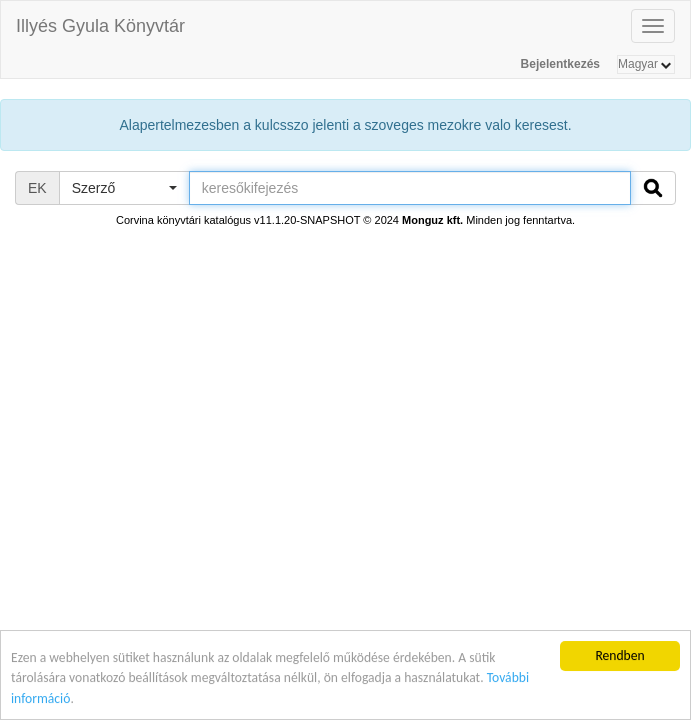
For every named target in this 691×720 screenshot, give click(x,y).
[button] (124, 188)
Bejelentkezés (560, 64)
